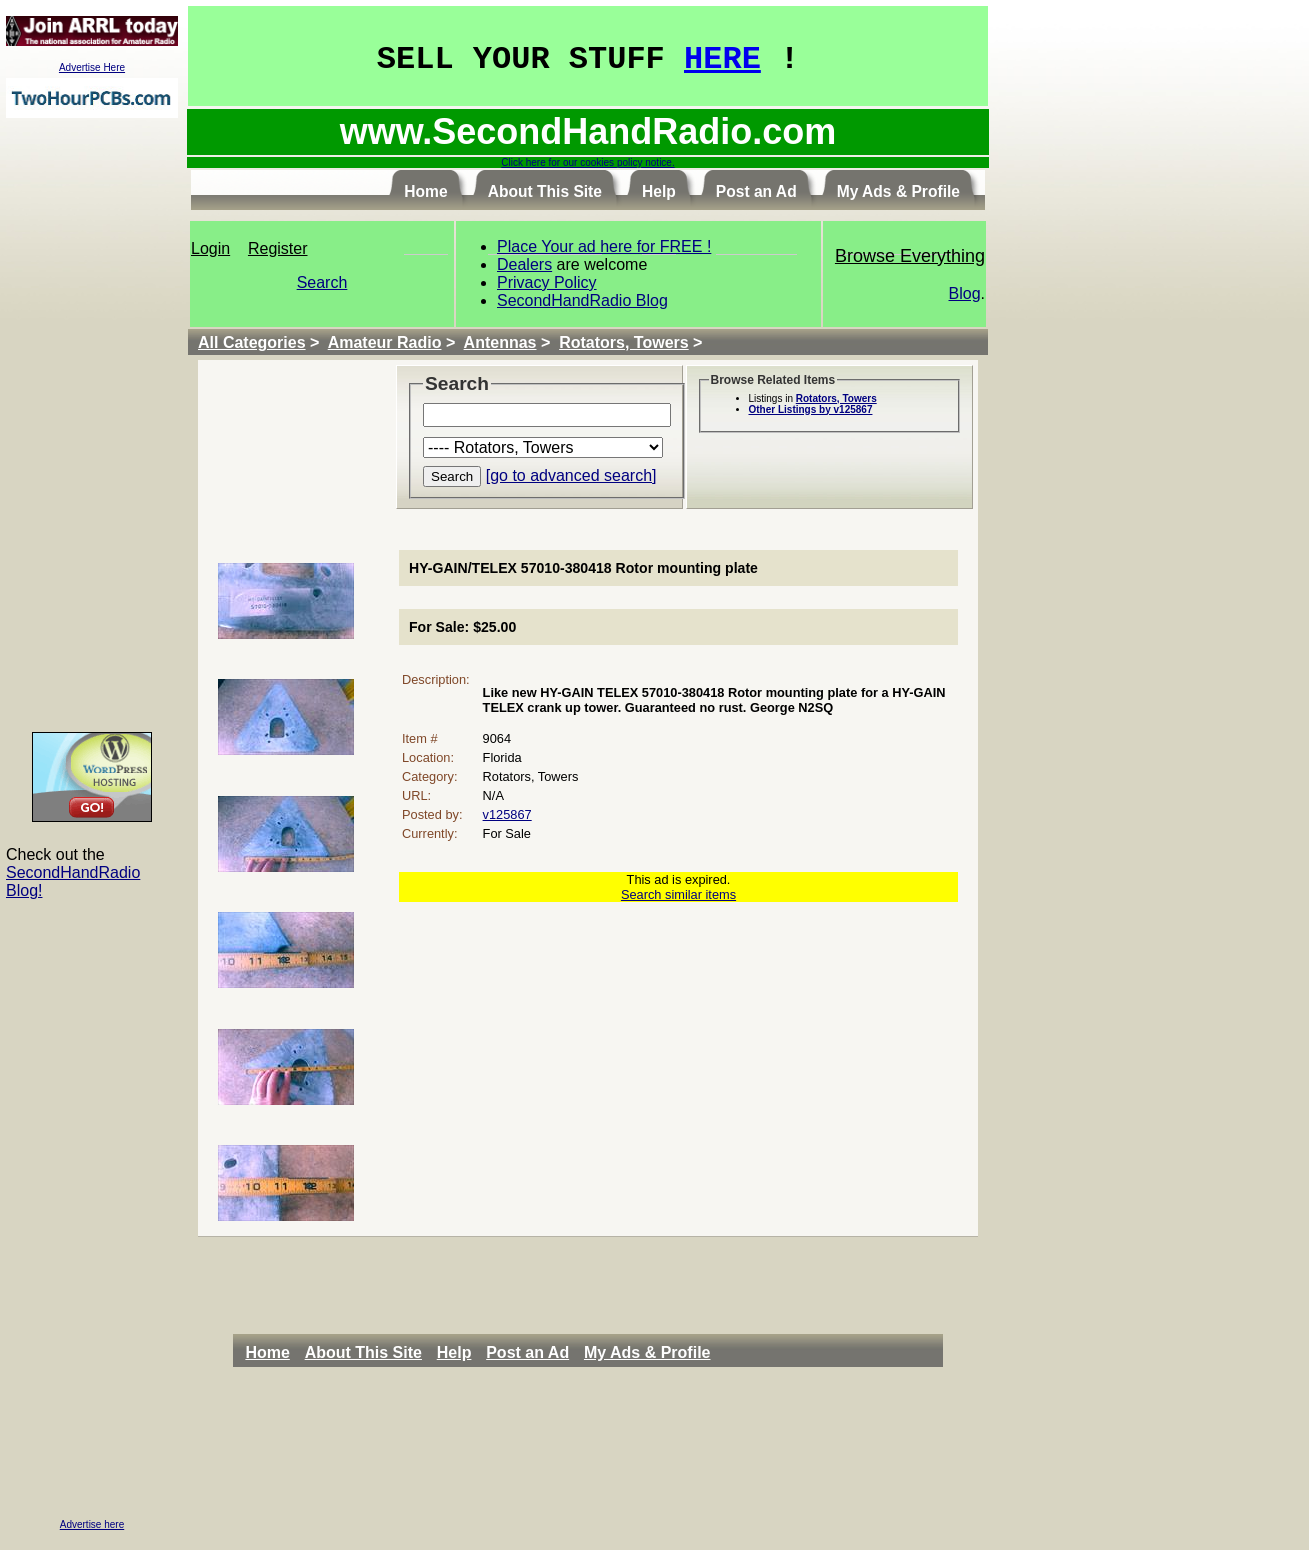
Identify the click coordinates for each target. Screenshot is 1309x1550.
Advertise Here (92, 67)
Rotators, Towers (624, 342)
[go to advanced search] (571, 475)
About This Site (363, 1352)
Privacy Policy (547, 282)
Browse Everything (910, 256)
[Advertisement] (92, 424)
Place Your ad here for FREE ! (604, 246)
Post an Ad (527, 1352)
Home (267, 1352)
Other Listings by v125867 (811, 409)
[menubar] (483, 1353)
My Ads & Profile (647, 1352)
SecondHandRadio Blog (582, 300)
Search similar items (678, 894)
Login (210, 248)
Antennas (500, 342)
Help (454, 1352)
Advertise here (92, 1524)
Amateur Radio (385, 342)
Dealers (524, 264)
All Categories (252, 342)
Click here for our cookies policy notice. (587, 162)
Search (322, 282)
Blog (965, 293)
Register (278, 248)
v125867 (507, 814)
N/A (493, 795)
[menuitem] (272, 1353)
